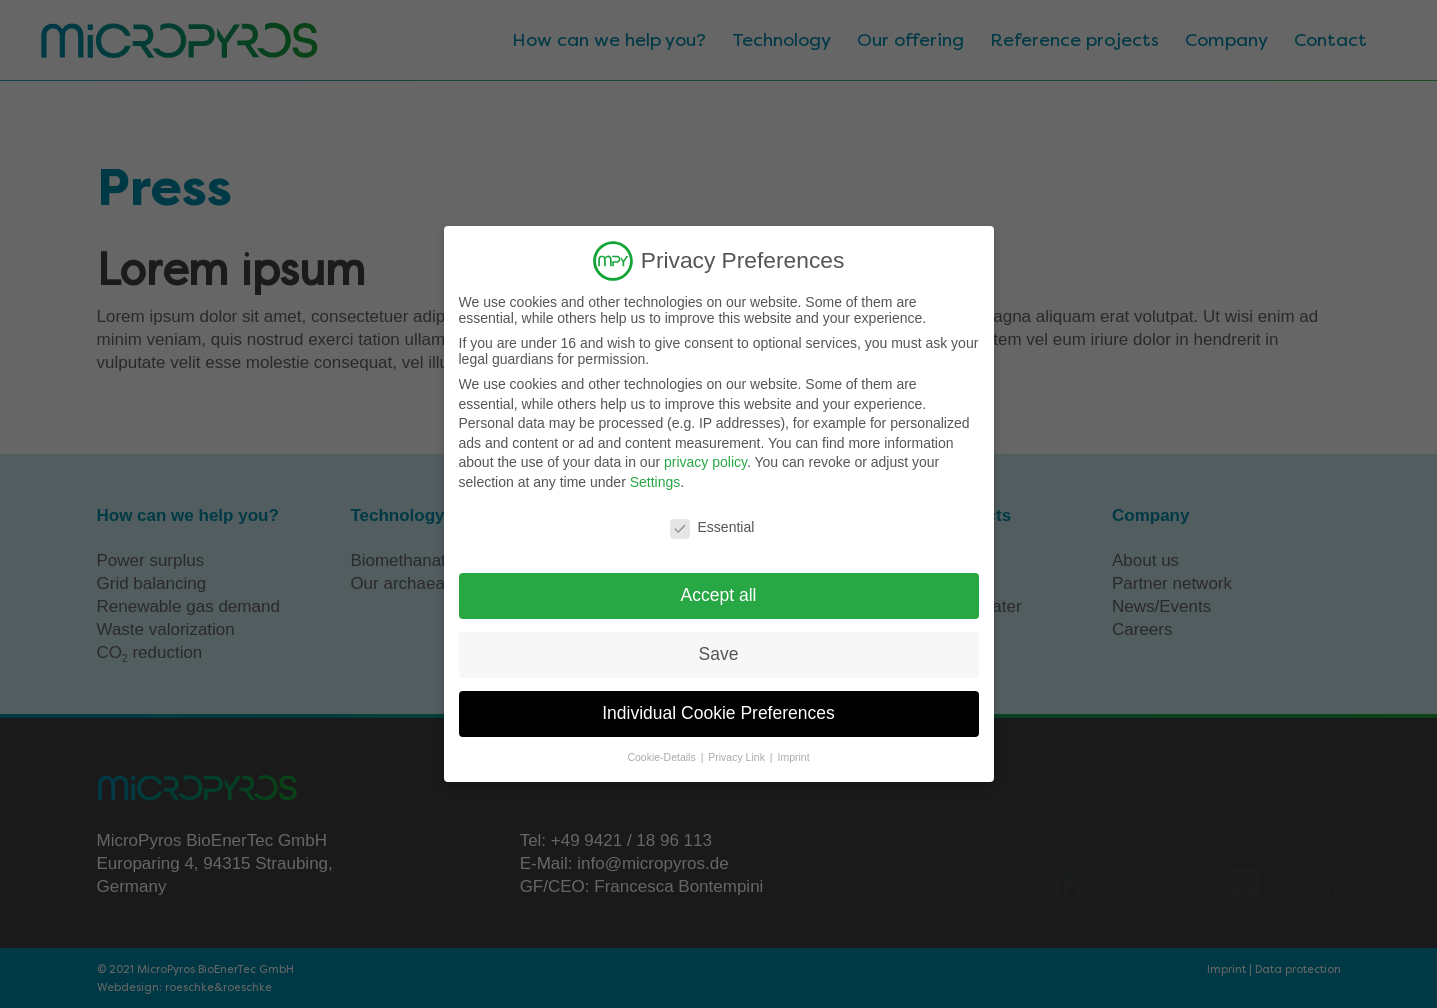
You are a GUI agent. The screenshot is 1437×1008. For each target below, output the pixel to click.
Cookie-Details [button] (662, 757)
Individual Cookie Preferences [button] (718, 713)
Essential (712, 526)
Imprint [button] (793, 757)
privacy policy (705, 462)
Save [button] (719, 654)
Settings (655, 482)
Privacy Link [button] (738, 757)
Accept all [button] (719, 595)
